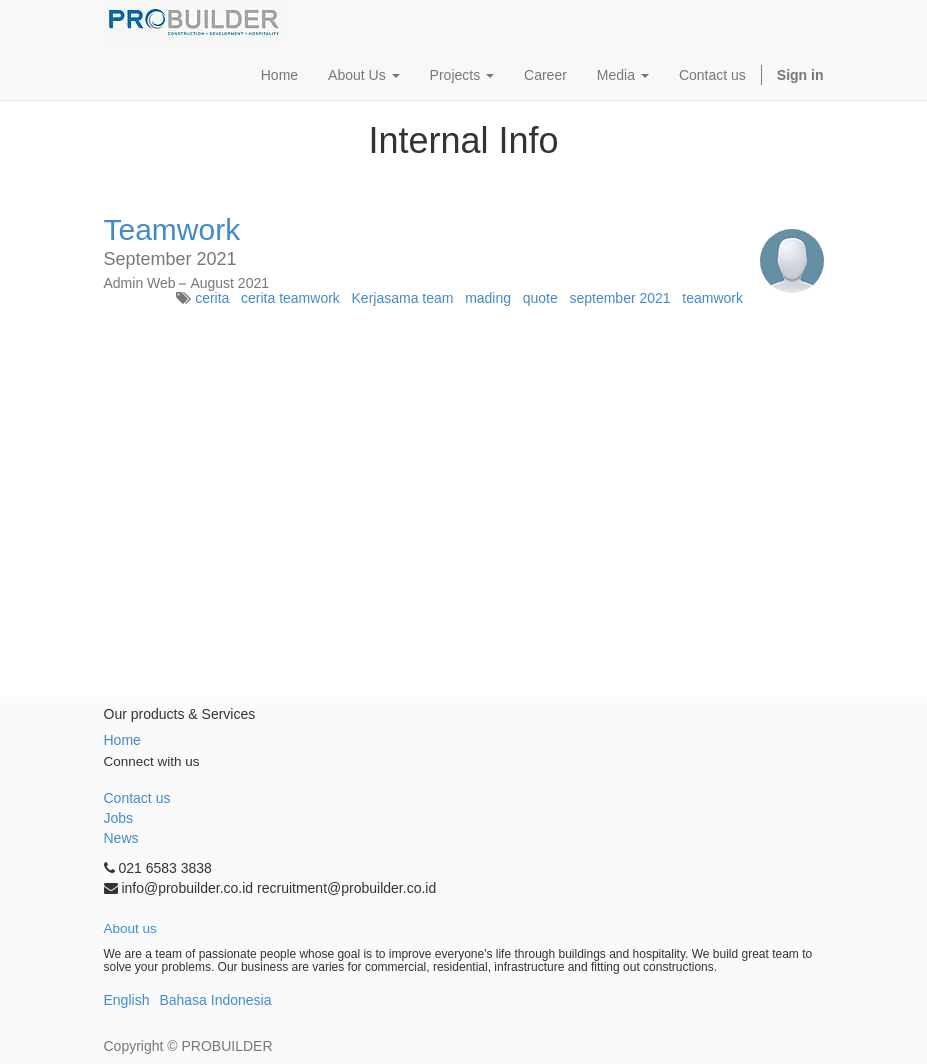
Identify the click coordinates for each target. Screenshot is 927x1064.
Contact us (137, 798)
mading (488, 298)
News (121, 838)
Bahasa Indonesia (215, 1000)
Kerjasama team (403, 298)
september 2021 (619, 298)
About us (130, 928)
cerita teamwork (290, 298)
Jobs (119, 818)
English (127, 1000)
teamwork (712, 298)
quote (540, 298)
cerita (212, 298)
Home (122, 740)
